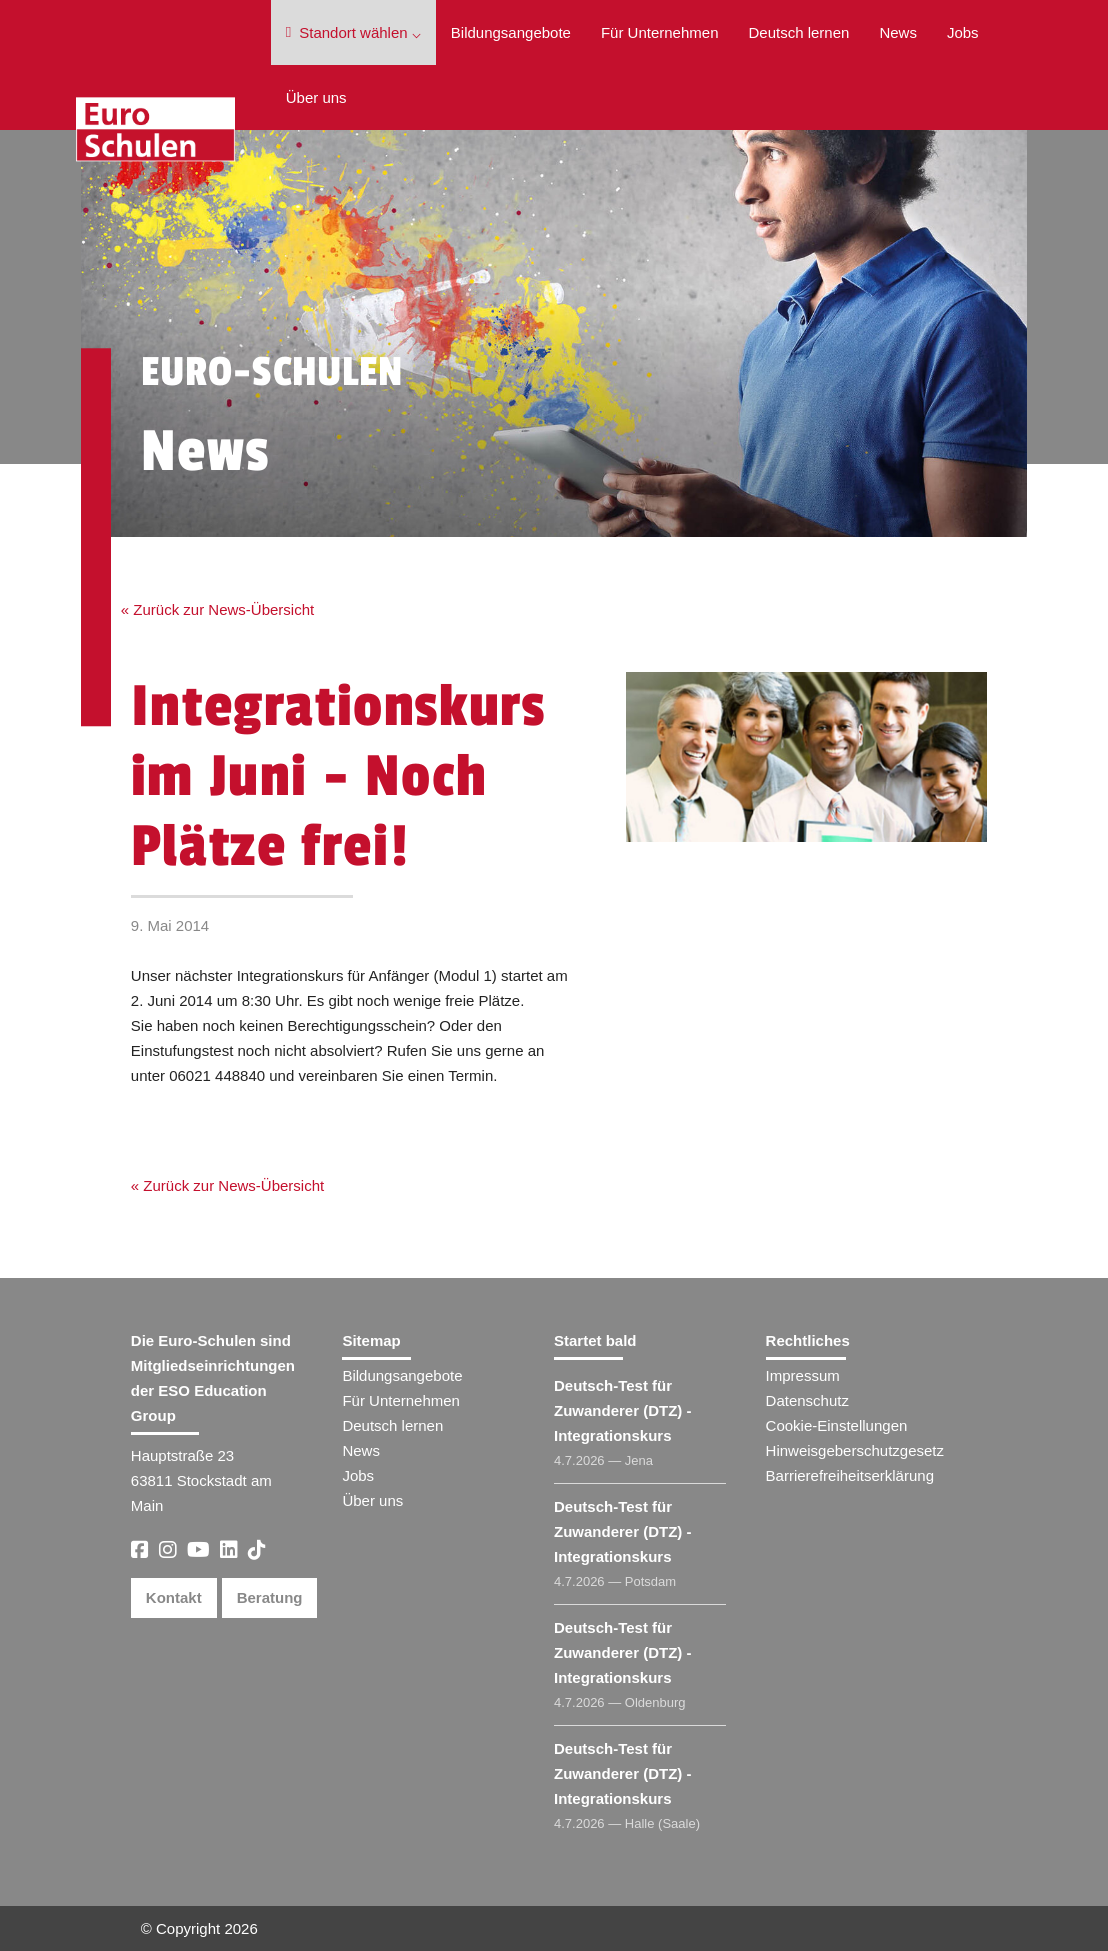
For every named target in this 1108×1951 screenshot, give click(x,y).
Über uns (316, 97)
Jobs (963, 32)
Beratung (270, 1597)
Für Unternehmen (660, 32)
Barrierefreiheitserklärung (850, 1475)
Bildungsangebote (511, 32)
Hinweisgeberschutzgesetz (855, 1450)
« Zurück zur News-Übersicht (217, 609)
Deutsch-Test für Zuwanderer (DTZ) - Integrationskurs (623, 1410)
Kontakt (174, 1597)
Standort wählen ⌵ (353, 32)
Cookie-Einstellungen (837, 1425)
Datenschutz (807, 1400)
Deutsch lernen (798, 32)
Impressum (803, 1375)
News (898, 32)
